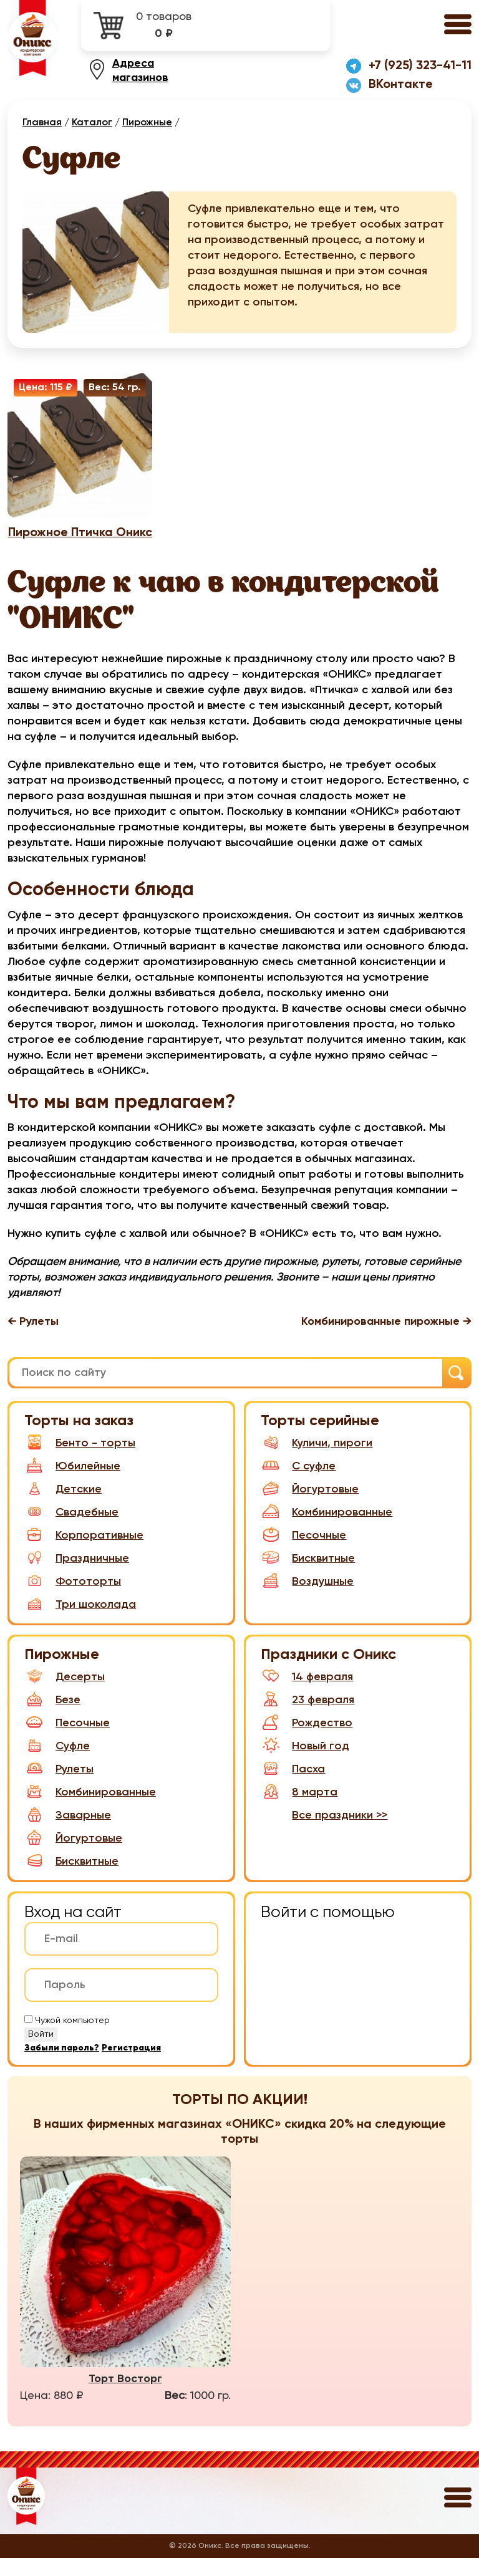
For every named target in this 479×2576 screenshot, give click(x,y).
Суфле (57, 1764)
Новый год (305, 1764)
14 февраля (307, 1695)
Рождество (306, 1741)
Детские (63, 1507)
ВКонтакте (401, 86)
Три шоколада (80, 1622)
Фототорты (72, 1599)
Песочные (303, 1553)
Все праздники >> (339, 1833)
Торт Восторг (125, 2397)
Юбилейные (72, 1484)
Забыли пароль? (61, 2066)
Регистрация (131, 2066)
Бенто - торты (79, 1461)
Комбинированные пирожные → (386, 1341)
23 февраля (307, 1718)
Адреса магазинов (140, 72)
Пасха (293, 1787)
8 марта (299, 1810)
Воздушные (307, 1599)
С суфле (298, 1484)
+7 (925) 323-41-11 (420, 67)
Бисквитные (308, 1576)
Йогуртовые (310, 1507)
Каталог (92, 124)
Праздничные (76, 1576)
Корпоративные (83, 1553)
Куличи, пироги (316, 1461)
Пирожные (147, 124)
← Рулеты (33, 1341)
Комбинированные (326, 1530)
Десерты (64, 1695)
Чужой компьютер (72, 2038)
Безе (52, 1718)
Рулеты (59, 1787)
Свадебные (71, 1530)
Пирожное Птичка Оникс (80, 543)
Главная (42, 124)
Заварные (67, 1833)
